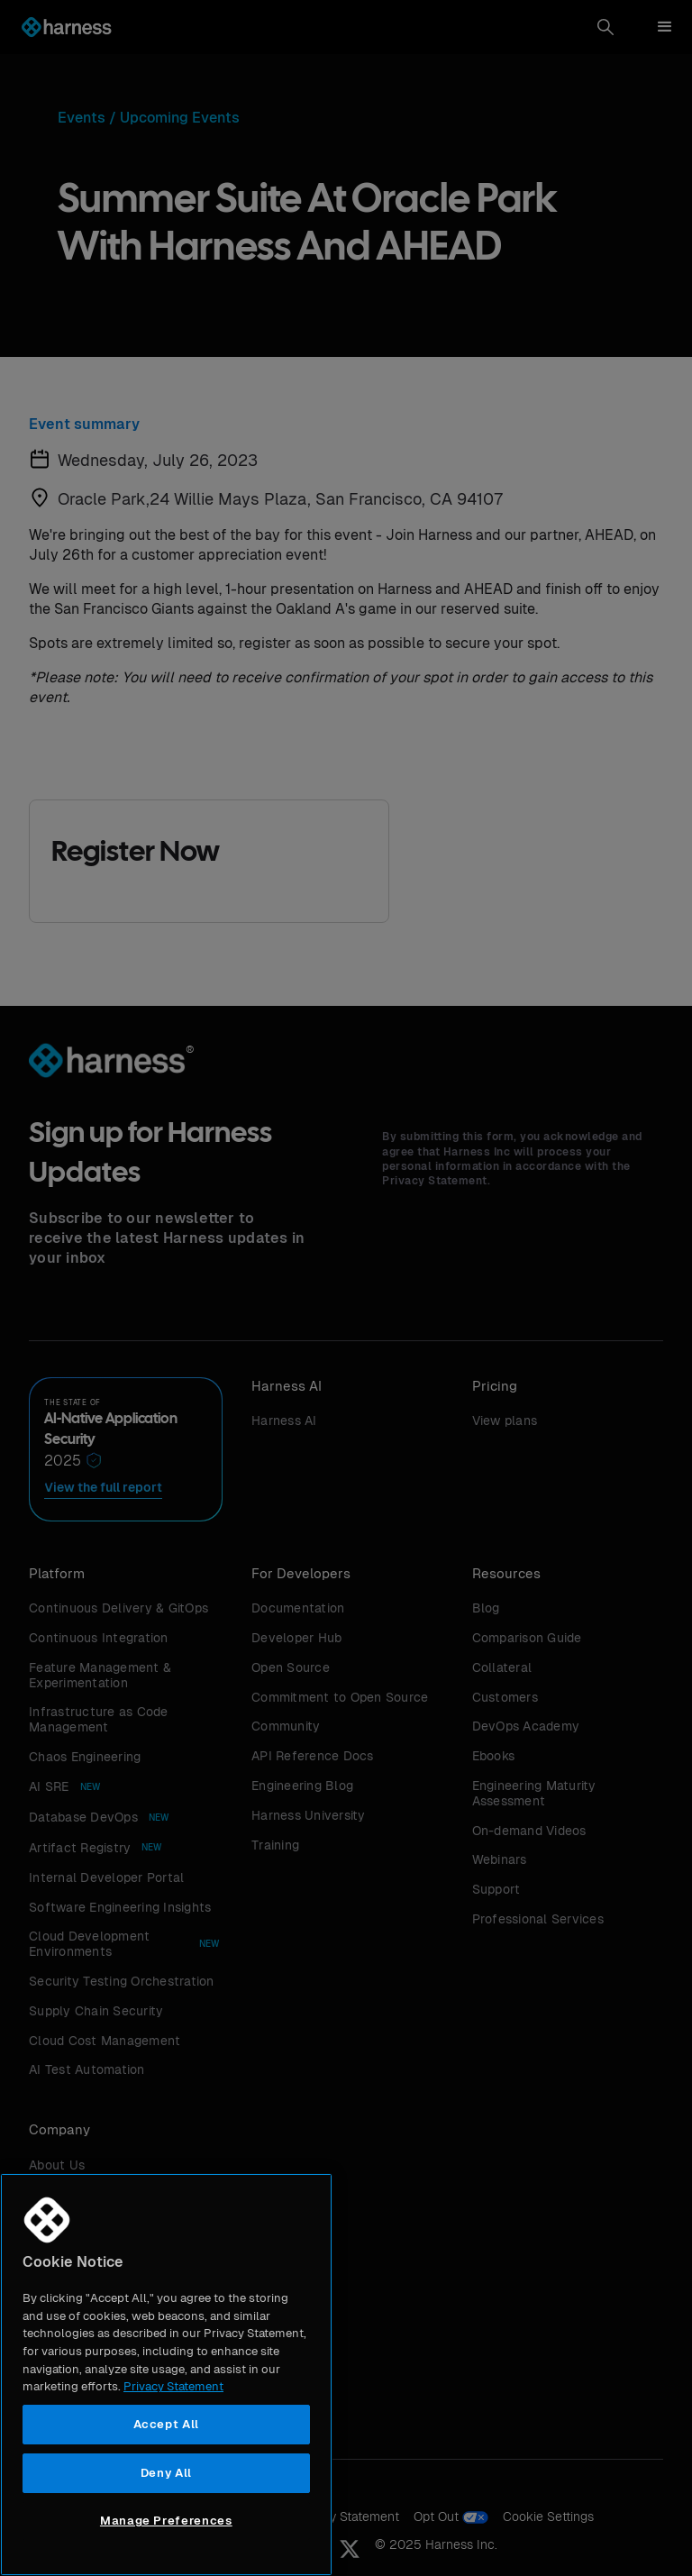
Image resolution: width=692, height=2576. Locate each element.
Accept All (166, 2424)
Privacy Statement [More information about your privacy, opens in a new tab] (173, 2386)
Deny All (166, 2473)
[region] (166, 2374)
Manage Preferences (166, 2520)
